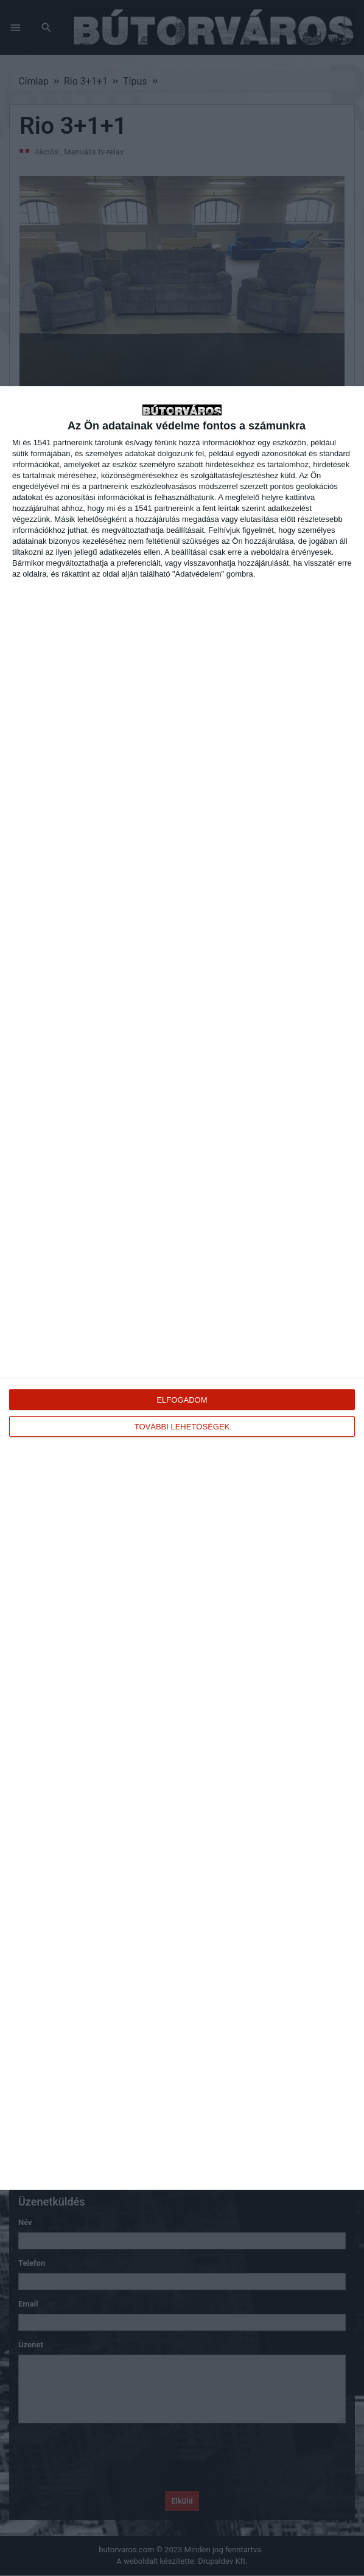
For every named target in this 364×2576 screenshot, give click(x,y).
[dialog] (182, 1288)
